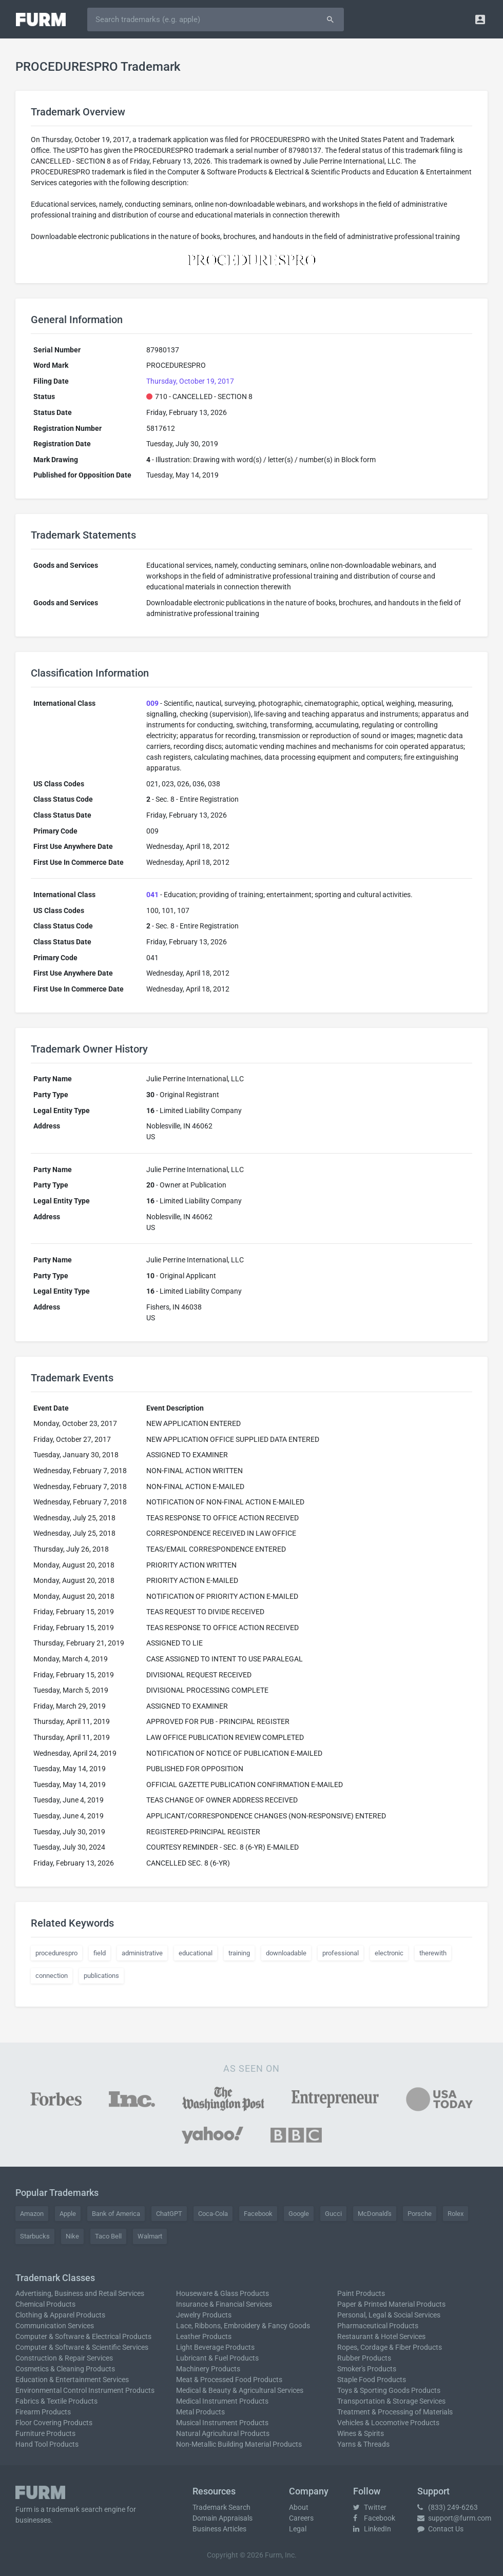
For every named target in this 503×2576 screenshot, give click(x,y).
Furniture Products (45, 2433)
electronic (389, 1953)
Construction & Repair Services (64, 2358)
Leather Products (203, 2336)
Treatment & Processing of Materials (395, 2412)
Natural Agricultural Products (222, 2433)
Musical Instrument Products (222, 2423)
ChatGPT (169, 2213)
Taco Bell (108, 2236)
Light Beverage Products (215, 2347)
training (239, 1953)
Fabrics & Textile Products (56, 2401)
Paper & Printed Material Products (391, 2304)
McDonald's (375, 2213)
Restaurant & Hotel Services (381, 2336)
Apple (68, 2213)
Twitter (369, 2507)
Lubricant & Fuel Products (217, 2358)
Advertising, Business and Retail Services (79, 2293)
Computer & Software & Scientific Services (81, 2347)
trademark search (74, 2509)
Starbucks (35, 2236)
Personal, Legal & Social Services (388, 2315)
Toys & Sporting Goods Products (388, 2390)
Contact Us (440, 2529)
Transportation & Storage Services (391, 2401)
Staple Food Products (371, 2379)
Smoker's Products (366, 2369)
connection (51, 1975)
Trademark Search (221, 2507)
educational (195, 1953)
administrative (142, 1953)
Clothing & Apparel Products (60, 2315)
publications (101, 1975)
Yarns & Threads (363, 2444)
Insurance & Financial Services (224, 2304)
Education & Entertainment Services (72, 2379)
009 (152, 703)
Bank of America (116, 2213)
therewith (433, 1953)
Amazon (32, 2213)
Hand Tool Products (47, 2444)
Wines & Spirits (360, 2433)
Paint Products (361, 2293)
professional (340, 1953)
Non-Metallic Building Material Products (239, 2444)
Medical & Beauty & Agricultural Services (239, 2390)
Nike (72, 2236)
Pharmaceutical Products (377, 2326)
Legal (297, 2529)
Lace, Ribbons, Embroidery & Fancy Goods (243, 2326)
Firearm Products (43, 2412)
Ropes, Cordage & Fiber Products (389, 2347)
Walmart (150, 2236)
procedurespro (56, 1953)
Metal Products (200, 2412)
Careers (301, 2518)
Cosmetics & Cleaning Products (65, 2369)
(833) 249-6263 (447, 2507)
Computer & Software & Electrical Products (83, 2336)
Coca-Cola (213, 2213)
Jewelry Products (203, 2315)
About (298, 2507)
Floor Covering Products (53, 2423)
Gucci (333, 2213)
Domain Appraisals (222, 2518)
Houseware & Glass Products (222, 2293)
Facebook (258, 2213)
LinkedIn (372, 2529)
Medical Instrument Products (222, 2401)
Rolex (455, 2213)
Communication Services (54, 2326)
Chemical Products (45, 2304)
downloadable (286, 1953)
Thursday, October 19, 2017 (190, 381)
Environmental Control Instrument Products (84, 2390)
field (99, 1953)
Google (298, 2213)
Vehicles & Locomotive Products (388, 2423)
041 (152, 894)
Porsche (420, 2213)
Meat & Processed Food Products (229, 2379)
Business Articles (219, 2529)
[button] (480, 19)
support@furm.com (454, 2518)
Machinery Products (208, 2369)
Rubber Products (364, 2358)
